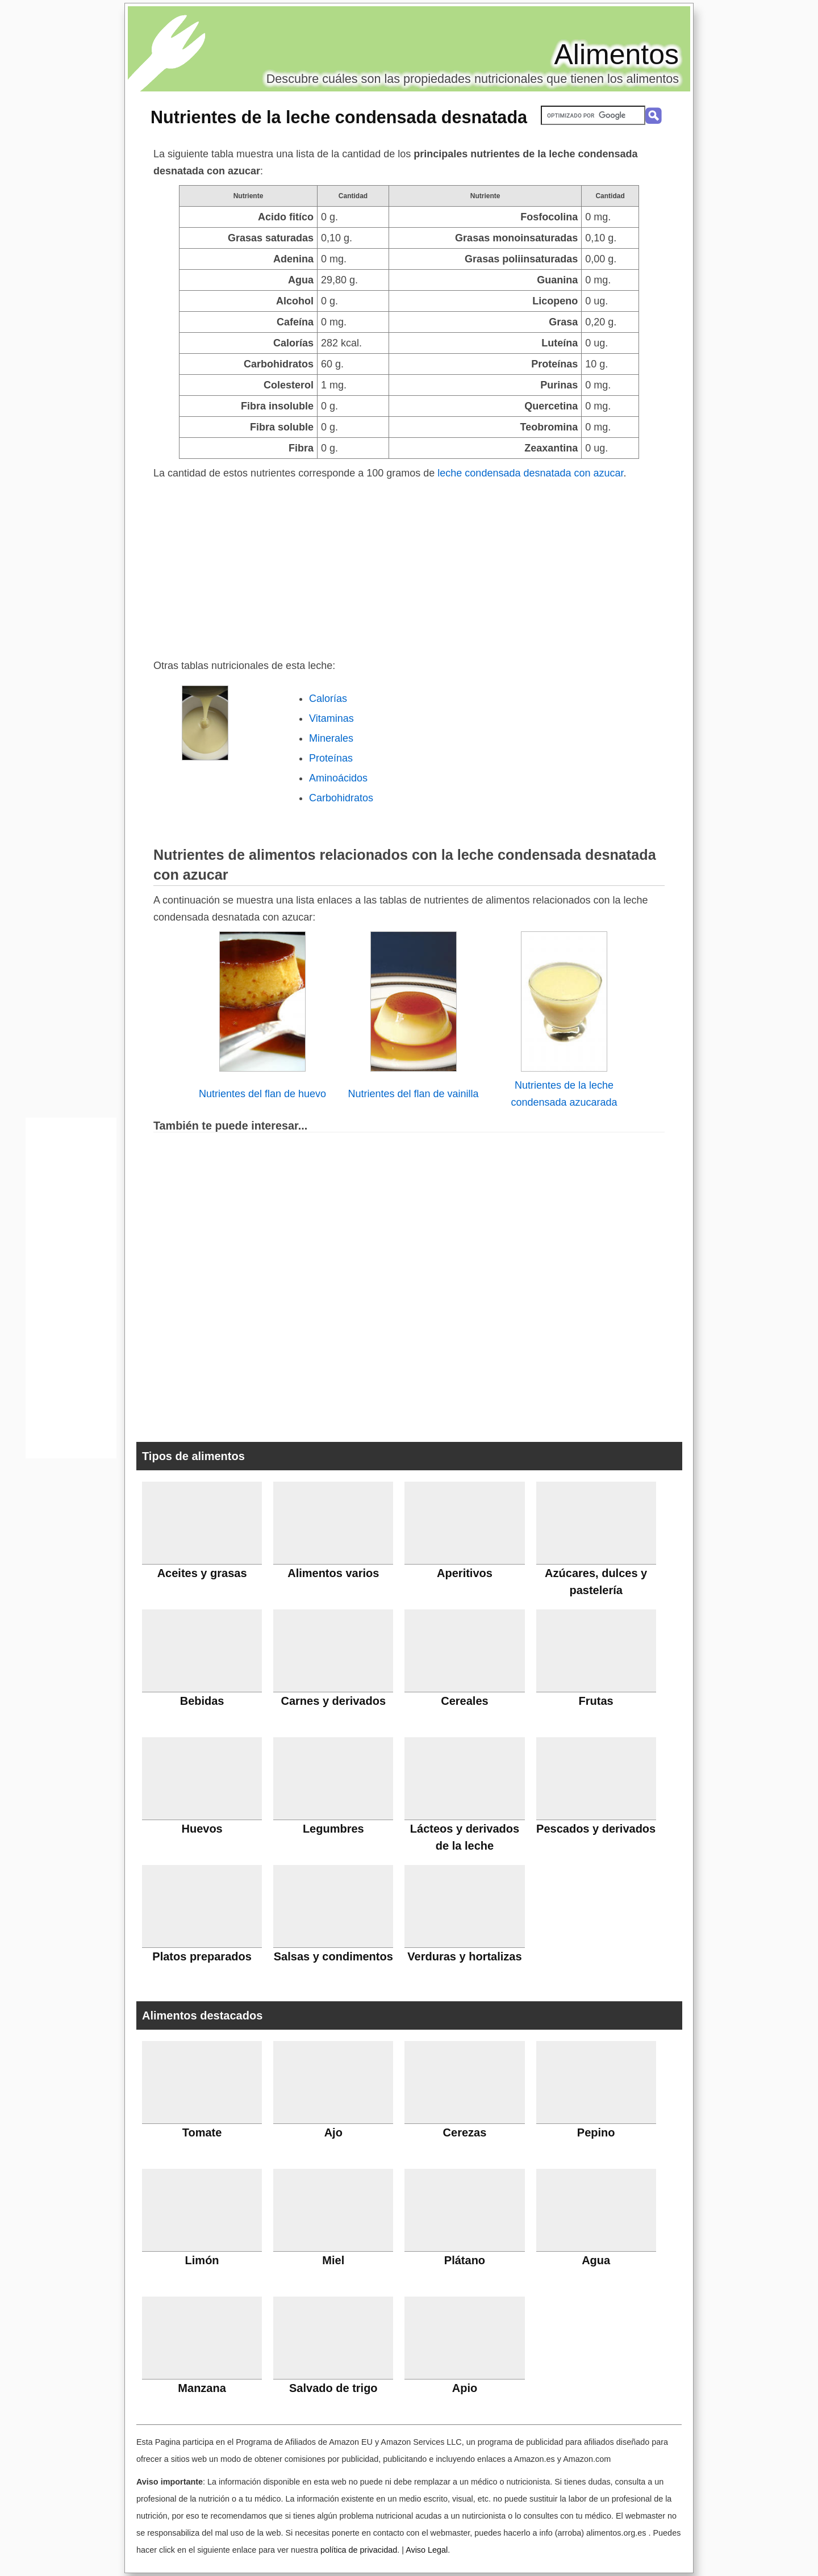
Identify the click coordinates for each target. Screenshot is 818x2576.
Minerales (331, 738)
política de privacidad (358, 2549)
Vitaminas (331, 718)
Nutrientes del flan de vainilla (413, 1093)
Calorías (328, 698)
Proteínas (331, 758)
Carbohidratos (341, 798)
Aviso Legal (427, 2549)
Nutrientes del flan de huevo (262, 1093)
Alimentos (616, 54)
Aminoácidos (338, 778)
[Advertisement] (409, 566)
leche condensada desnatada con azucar (530, 473)
